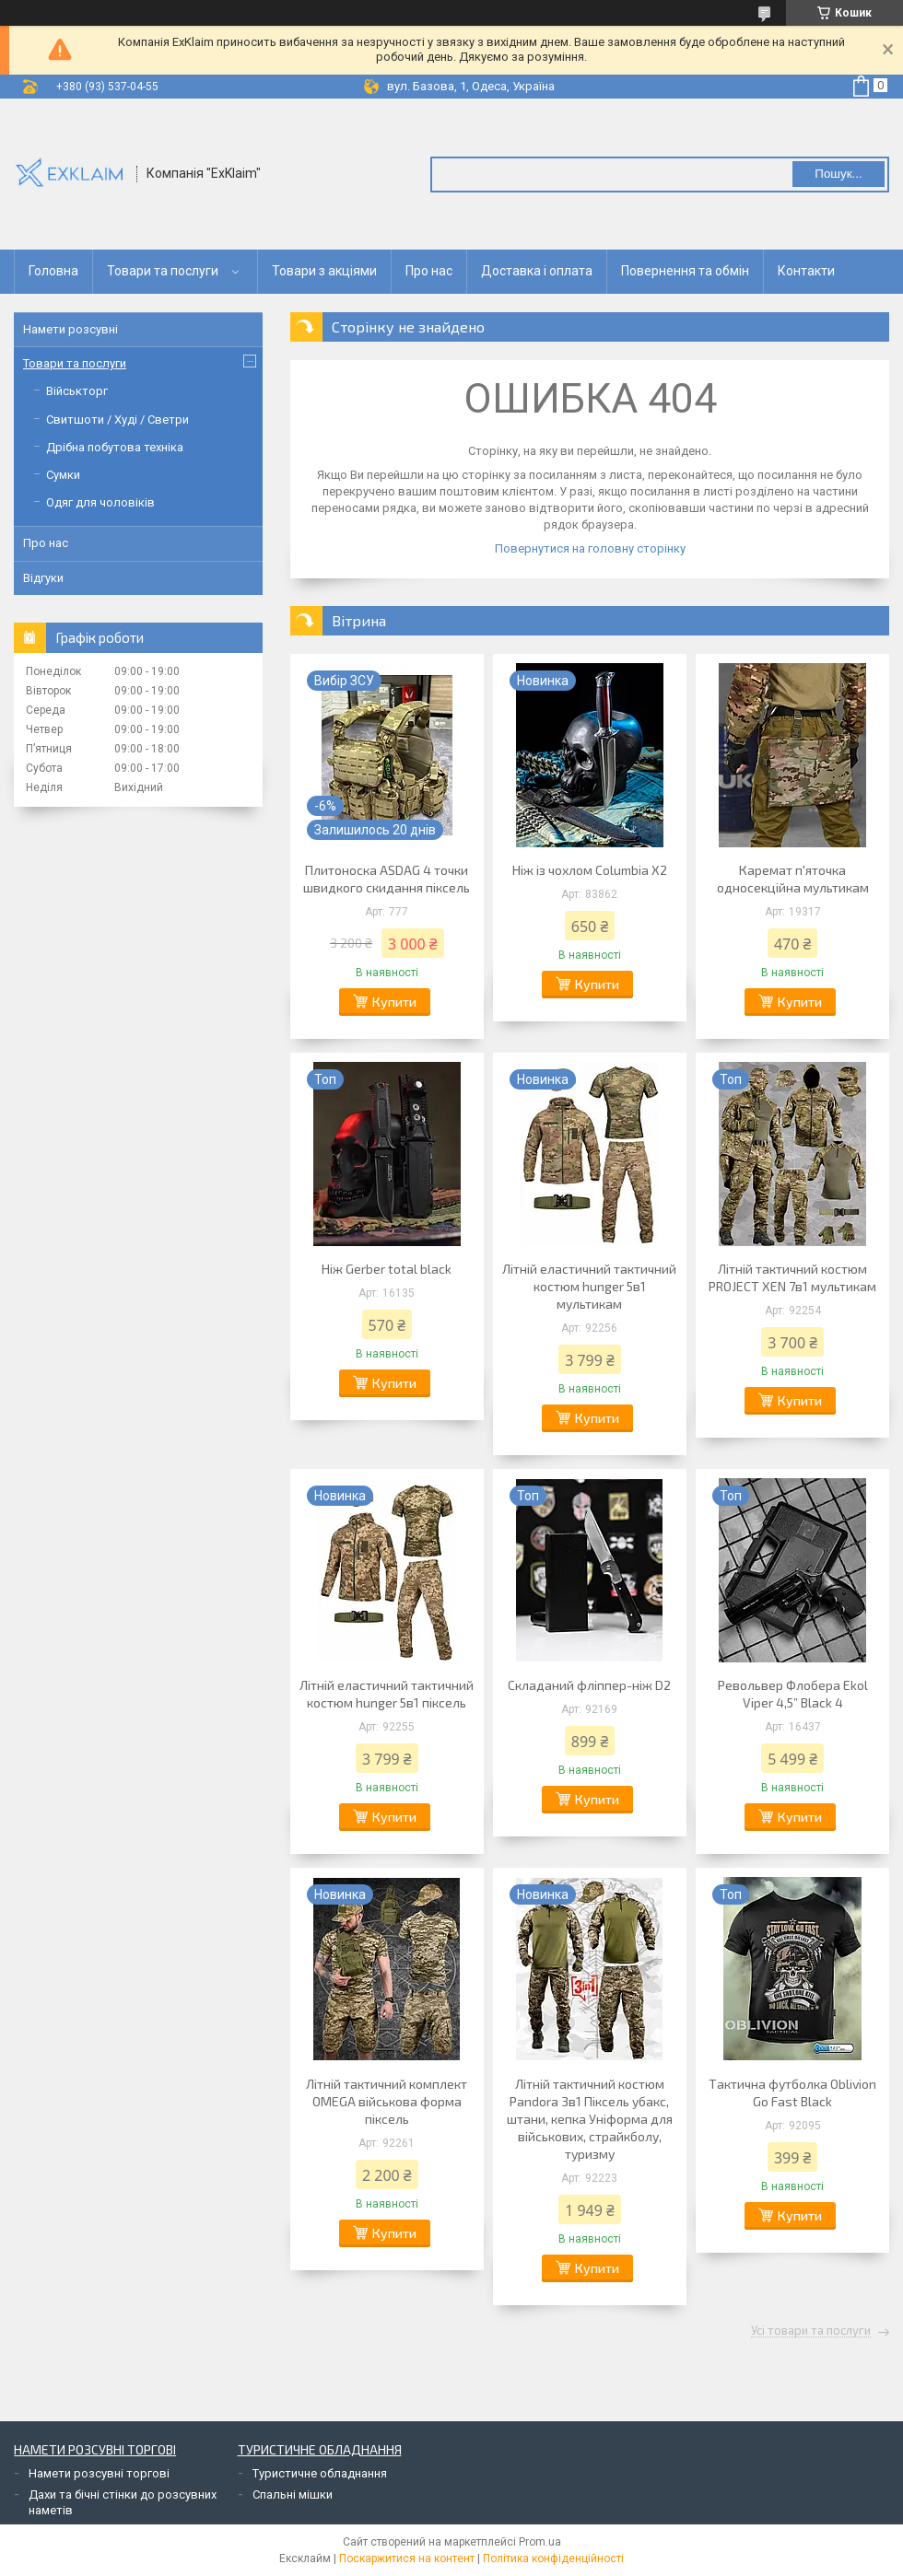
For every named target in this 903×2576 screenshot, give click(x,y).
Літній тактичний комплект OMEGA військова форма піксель (386, 2101)
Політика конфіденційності (553, 2558)
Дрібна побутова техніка (114, 447)
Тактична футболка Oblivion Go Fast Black (792, 2092)
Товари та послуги (162, 270)
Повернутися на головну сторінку (590, 548)
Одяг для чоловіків (100, 502)
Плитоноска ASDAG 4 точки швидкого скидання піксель (386, 878)
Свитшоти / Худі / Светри (117, 419)
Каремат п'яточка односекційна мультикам (793, 878)
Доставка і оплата (536, 270)
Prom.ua (540, 2541)
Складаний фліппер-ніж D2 (589, 1685)
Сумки (63, 475)
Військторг (77, 391)
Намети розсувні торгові (99, 2473)
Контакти (806, 270)
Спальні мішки (292, 2494)
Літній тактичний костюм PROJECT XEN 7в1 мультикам (792, 1277)
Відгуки (43, 578)
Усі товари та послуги (811, 2331)
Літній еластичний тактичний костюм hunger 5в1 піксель (386, 1693)
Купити (394, 1001)
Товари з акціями (324, 270)
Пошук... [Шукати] (838, 174)
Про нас (428, 270)
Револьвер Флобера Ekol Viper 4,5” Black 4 (793, 1693)
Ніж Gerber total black (387, 1268)
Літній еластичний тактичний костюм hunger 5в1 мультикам (589, 1286)
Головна (53, 270)
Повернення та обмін (685, 270)
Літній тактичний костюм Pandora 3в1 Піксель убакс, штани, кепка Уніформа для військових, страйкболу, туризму (590, 2119)
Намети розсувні (70, 329)
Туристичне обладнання (319, 2473)
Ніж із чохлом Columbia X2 (589, 870)
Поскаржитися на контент (407, 2558)
